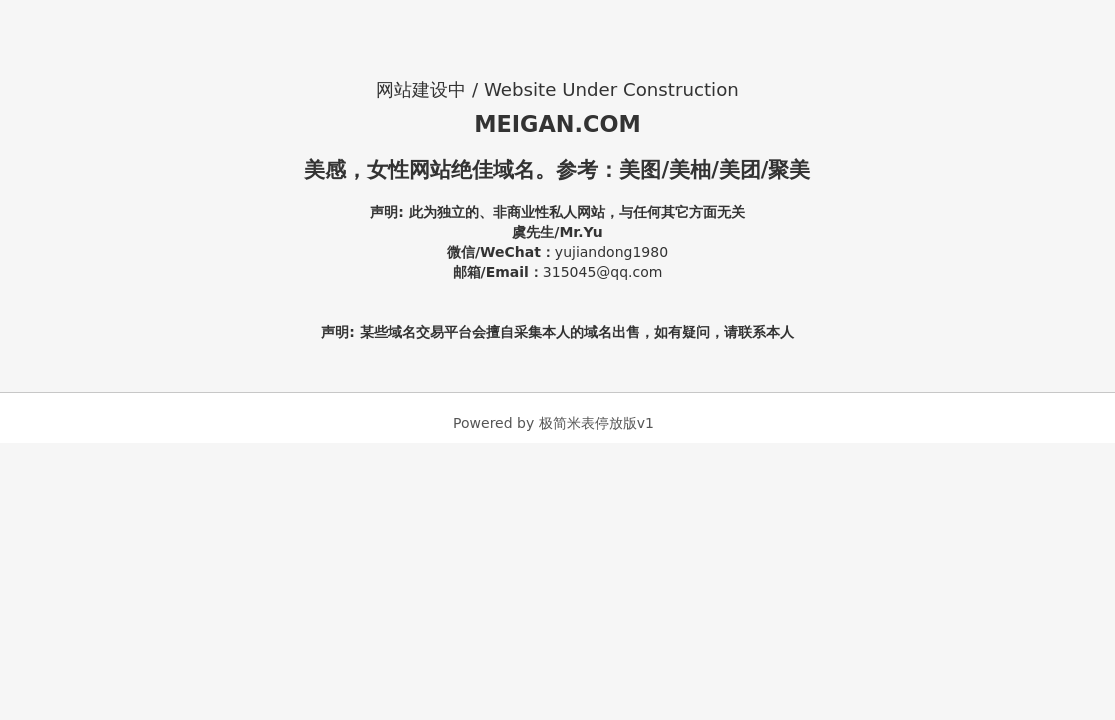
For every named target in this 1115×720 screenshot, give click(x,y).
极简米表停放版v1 (596, 423)
